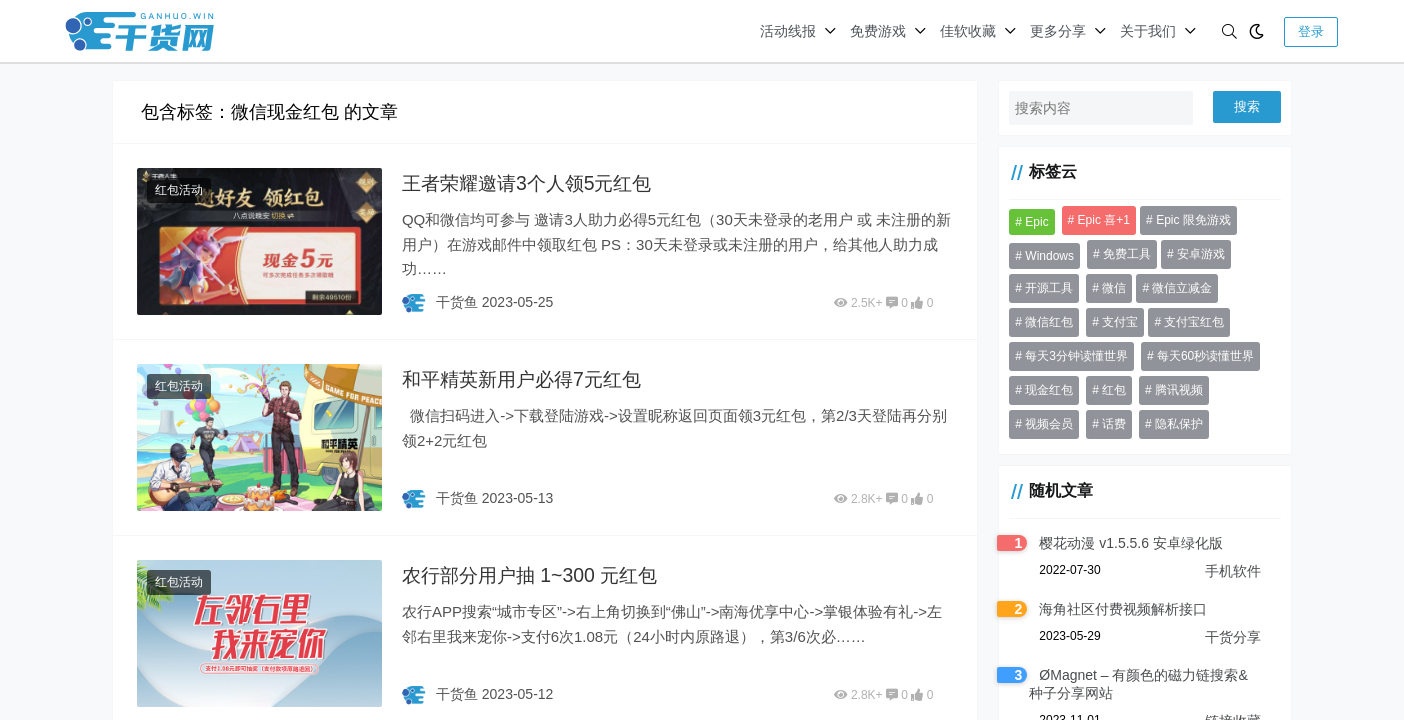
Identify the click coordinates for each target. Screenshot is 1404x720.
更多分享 (1058, 31)
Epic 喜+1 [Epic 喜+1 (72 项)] (1096, 220)
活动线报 (788, 31)
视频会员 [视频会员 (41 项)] (1246, 390)
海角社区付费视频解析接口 (1115, 609)
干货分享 (1233, 637)
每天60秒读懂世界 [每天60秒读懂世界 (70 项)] (1197, 356)
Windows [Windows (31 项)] (1041, 256)
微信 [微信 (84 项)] (1106, 288)
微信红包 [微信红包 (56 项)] (1041, 322)
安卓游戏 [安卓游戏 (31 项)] (1193, 254)
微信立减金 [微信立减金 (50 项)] (1175, 288)
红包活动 (179, 190)
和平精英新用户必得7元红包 (525, 379)
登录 (1311, 31)
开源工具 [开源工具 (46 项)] (1041, 288)
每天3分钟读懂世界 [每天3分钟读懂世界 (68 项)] (1068, 356)
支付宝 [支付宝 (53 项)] (1112, 322)
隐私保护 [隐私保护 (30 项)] (1094, 424)
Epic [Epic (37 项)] (1028, 222)
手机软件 (1233, 571)
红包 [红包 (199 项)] (1106, 390)
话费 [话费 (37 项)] (1029, 424)
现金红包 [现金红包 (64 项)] (1041, 390)
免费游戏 (878, 31)
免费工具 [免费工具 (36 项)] (1119, 254)
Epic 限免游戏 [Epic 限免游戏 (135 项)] (1185, 220)
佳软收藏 (968, 31)
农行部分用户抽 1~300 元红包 (533, 574)
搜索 (1247, 106)
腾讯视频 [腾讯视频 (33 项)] (1171, 390)
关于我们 (1148, 31)
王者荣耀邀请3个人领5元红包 (531, 183)
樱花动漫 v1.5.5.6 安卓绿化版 (1123, 543)
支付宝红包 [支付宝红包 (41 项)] (1187, 322)
